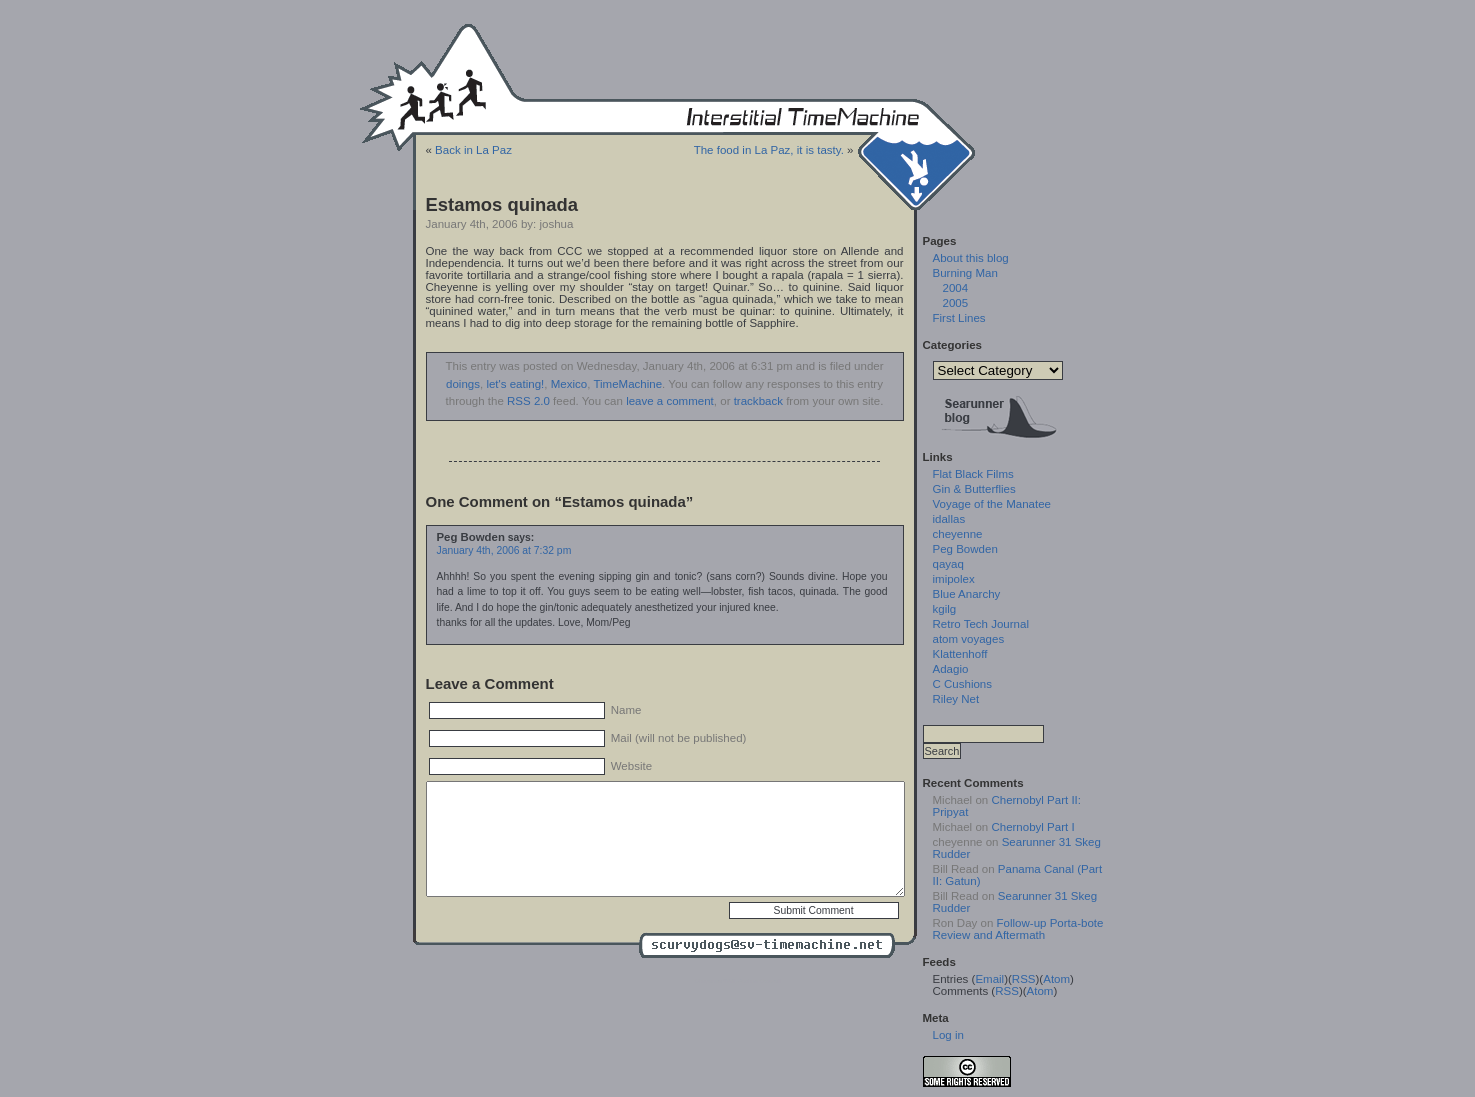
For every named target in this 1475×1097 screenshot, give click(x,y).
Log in (948, 1035)
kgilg (945, 609)
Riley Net (956, 699)
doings (463, 384)
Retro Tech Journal (981, 624)
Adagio (951, 669)
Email (989, 979)
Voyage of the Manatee (992, 504)
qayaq (948, 564)
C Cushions (963, 684)
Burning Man (965, 273)
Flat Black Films (973, 474)
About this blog (971, 258)
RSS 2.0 (528, 401)
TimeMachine (627, 384)
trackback (758, 401)
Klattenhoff (960, 654)
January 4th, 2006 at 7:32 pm (504, 550)
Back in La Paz (473, 150)
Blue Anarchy (967, 594)
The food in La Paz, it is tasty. (769, 150)
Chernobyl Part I (1032, 827)
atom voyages (969, 639)
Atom (1056, 979)
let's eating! (515, 384)
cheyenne (958, 534)
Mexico (569, 384)
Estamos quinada (502, 204)
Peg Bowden (965, 549)
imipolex (954, 579)
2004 (956, 288)
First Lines (959, 318)
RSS (1024, 979)
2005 (956, 303)
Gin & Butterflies (974, 489)
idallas (949, 519)
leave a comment (670, 401)
